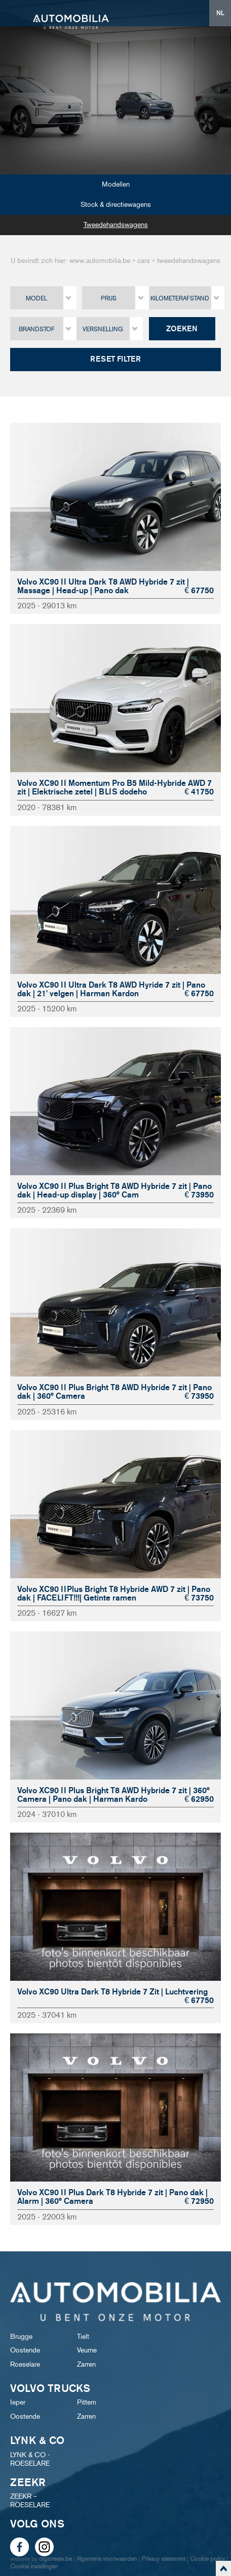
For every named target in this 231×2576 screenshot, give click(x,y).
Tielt (83, 2336)
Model (36, 298)
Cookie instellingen (34, 2566)
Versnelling (103, 329)
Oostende (25, 2350)
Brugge (21, 2336)
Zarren (86, 2364)
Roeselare (25, 2364)
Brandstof (37, 329)
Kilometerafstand (179, 298)
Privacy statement (163, 2558)
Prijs (109, 298)
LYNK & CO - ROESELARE (30, 2459)
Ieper (17, 2402)
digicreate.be (55, 2558)
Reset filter (115, 359)
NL (220, 13)
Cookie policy (207, 2558)
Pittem (86, 2402)
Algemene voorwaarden (106, 2558)
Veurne (87, 2350)
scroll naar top (223, 2568)
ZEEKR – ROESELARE (30, 2500)
